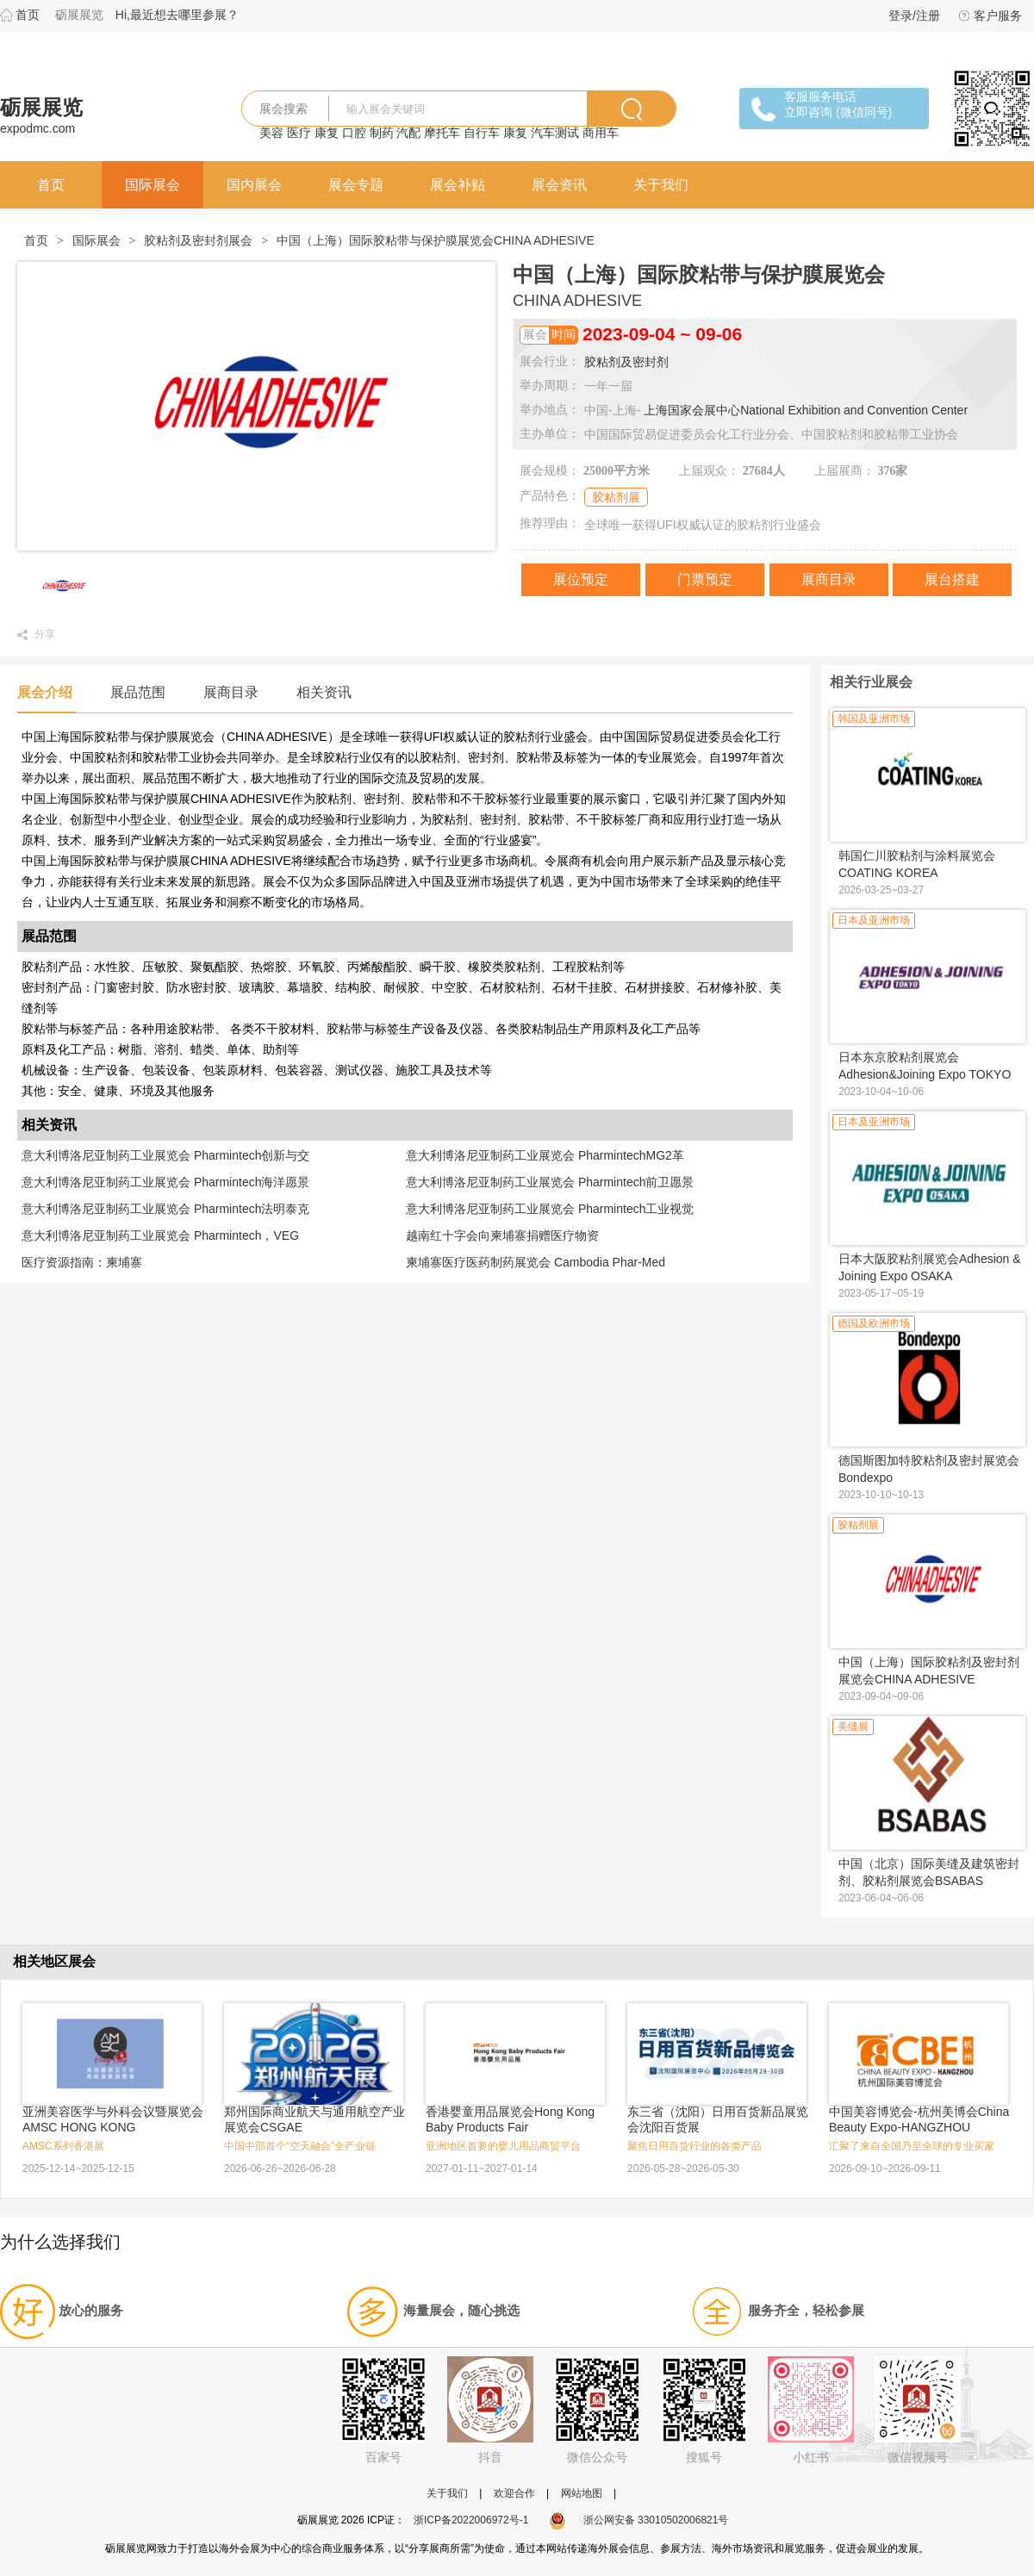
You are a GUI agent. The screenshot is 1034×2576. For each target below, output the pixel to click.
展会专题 (355, 184)
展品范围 (137, 692)
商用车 (600, 133)
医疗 (299, 133)
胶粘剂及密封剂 (626, 362)
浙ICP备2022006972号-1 (471, 2520)
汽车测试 (555, 133)
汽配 (408, 133)
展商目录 (828, 579)
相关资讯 (324, 692)
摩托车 (442, 133)
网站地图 (581, 2493)
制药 (382, 133)
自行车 (482, 133)
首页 (28, 15)
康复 (327, 133)
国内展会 (254, 184)
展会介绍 (44, 692)
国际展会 (152, 184)
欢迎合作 (514, 2493)
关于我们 (660, 184)
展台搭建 (952, 579)
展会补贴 (457, 184)
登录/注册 (914, 15)
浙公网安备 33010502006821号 (639, 2520)
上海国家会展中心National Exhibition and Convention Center (806, 410)
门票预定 (704, 579)
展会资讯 (559, 184)
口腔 (354, 133)
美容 (271, 133)
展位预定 (580, 579)
